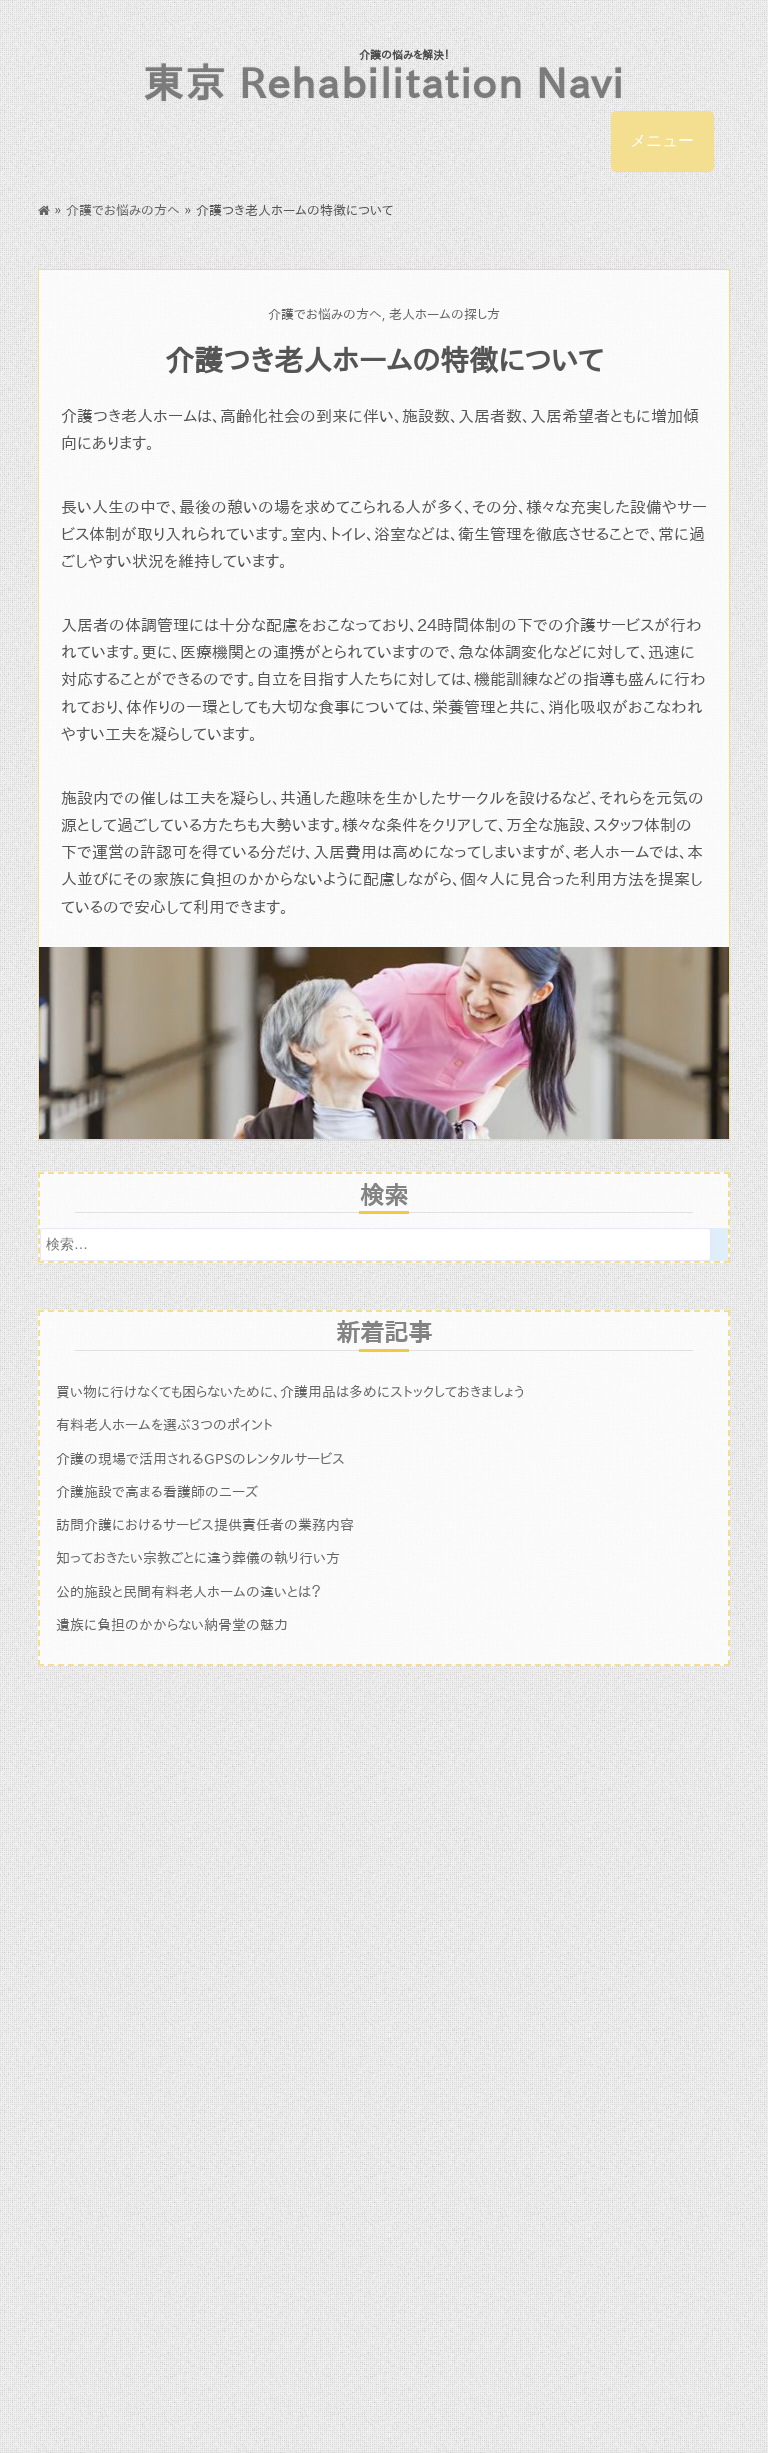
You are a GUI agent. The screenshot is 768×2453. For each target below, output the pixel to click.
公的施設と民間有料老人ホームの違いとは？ (188, 1591)
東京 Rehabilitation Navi (383, 83)
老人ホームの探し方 (444, 314)
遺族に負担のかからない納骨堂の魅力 (172, 1624)
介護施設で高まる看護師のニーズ (157, 1491)
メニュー (662, 140)
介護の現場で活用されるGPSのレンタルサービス (200, 1458)
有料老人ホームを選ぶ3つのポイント (164, 1424)
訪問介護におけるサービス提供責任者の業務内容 (205, 1524)
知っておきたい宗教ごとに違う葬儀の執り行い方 (198, 1557)
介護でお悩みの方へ (123, 210)
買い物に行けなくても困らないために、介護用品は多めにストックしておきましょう (290, 1391)
